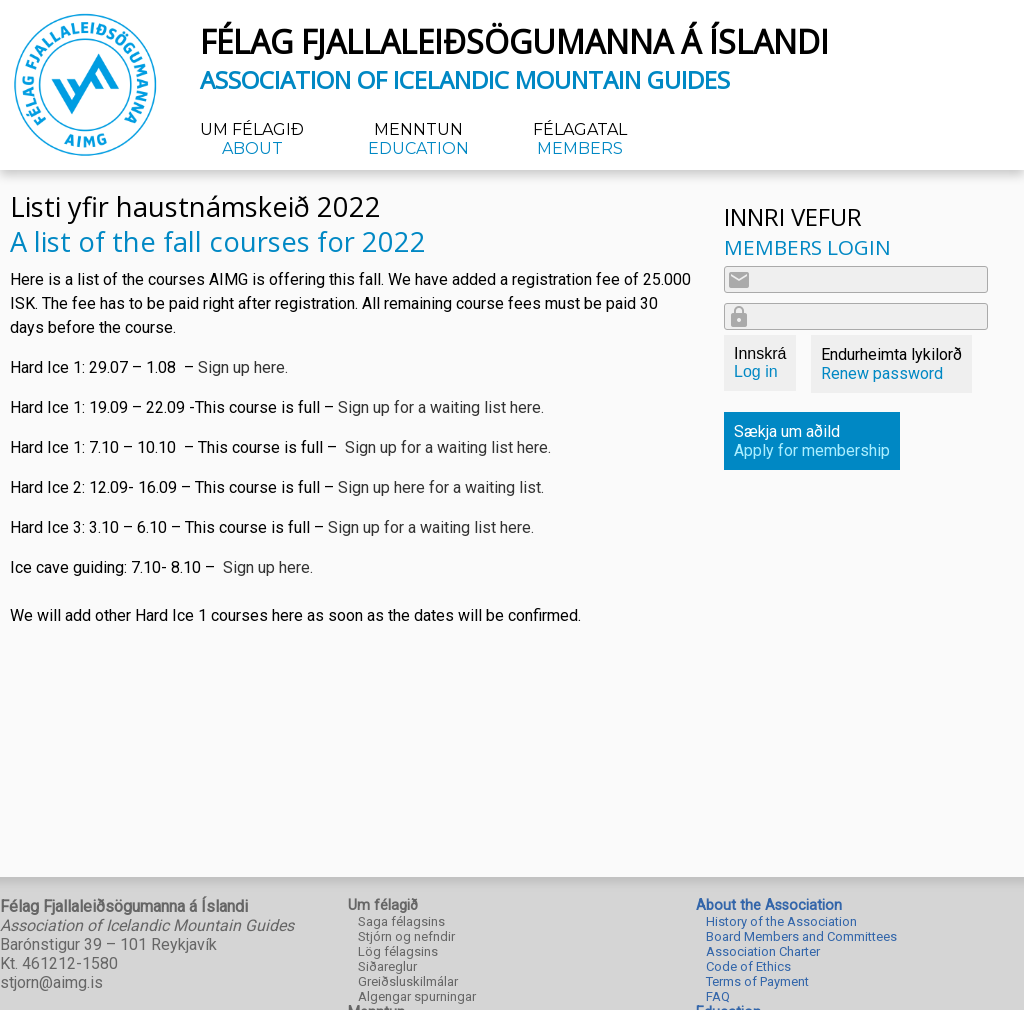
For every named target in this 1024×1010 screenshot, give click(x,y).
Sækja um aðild (812, 441)
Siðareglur (387, 966)
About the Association (769, 905)
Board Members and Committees (801, 936)
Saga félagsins (401, 921)
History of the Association (781, 921)
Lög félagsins (398, 951)
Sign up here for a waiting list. (443, 487)
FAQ (718, 996)
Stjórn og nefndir (406, 936)
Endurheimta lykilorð (891, 364)
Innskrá (760, 362)
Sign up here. (243, 367)
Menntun (418, 139)
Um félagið (252, 139)
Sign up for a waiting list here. (441, 407)
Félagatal (580, 139)
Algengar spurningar (417, 996)
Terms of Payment (757, 981)
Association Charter (763, 951)
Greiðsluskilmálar (408, 981)
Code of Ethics (748, 966)
